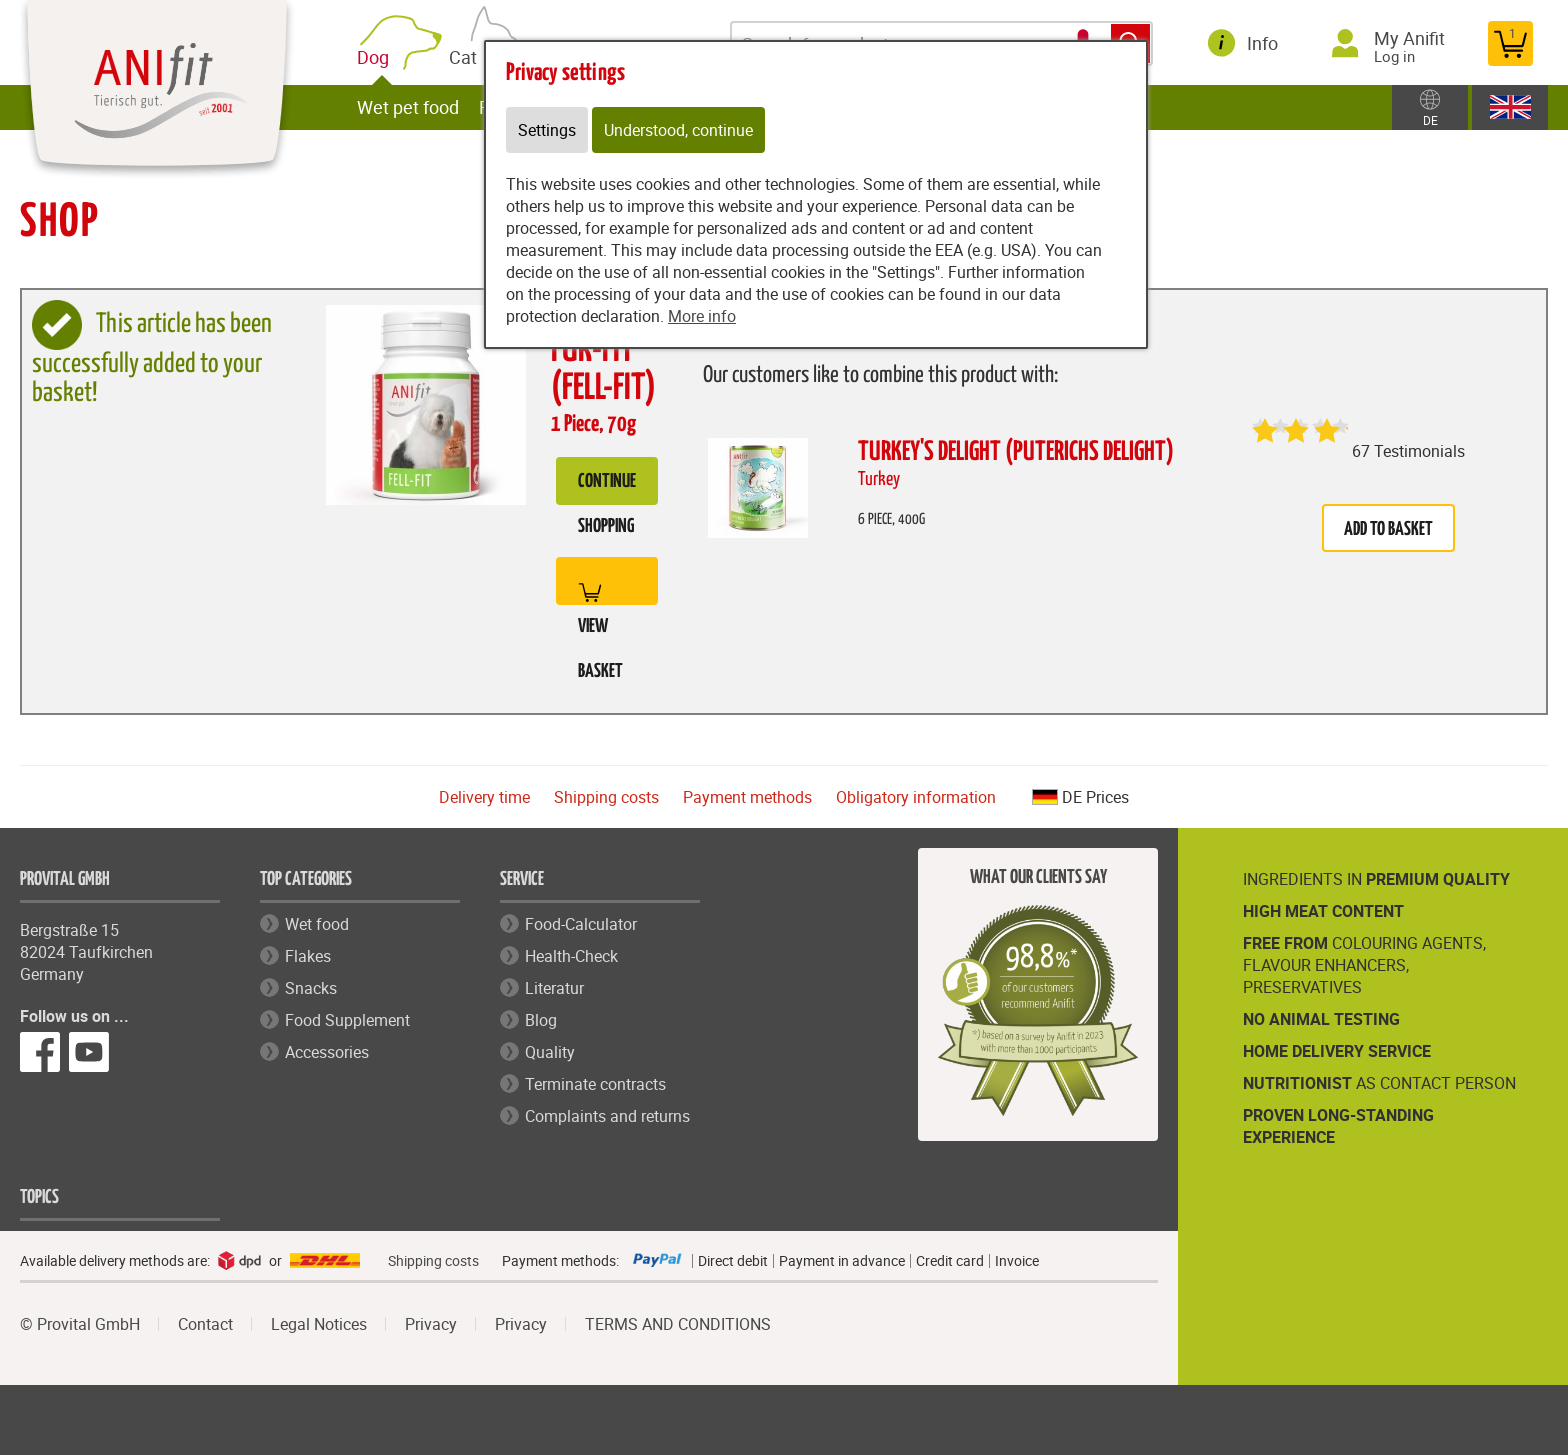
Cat (473, 54)
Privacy (431, 1324)
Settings (547, 130)
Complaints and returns (607, 1116)
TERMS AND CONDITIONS (678, 1324)
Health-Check (571, 956)
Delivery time (484, 797)
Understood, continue (678, 130)
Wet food (317, 924)
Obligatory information (916, 797)
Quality (550, 1052)
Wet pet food (414, 107)
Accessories (327, 1052)
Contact (205, 1324)
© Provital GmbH (80, 1324)
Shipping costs (606, 797)
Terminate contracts (595, 1084)
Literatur (554, 988)
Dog (383, 57)
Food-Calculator (581, 924)
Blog (541, 1020)
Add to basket (1388, 529)
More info (702, 316)
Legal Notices (319, 1324)
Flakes (308, 956)
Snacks (311, 988)
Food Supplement (347, 1020)
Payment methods (747, 797)
